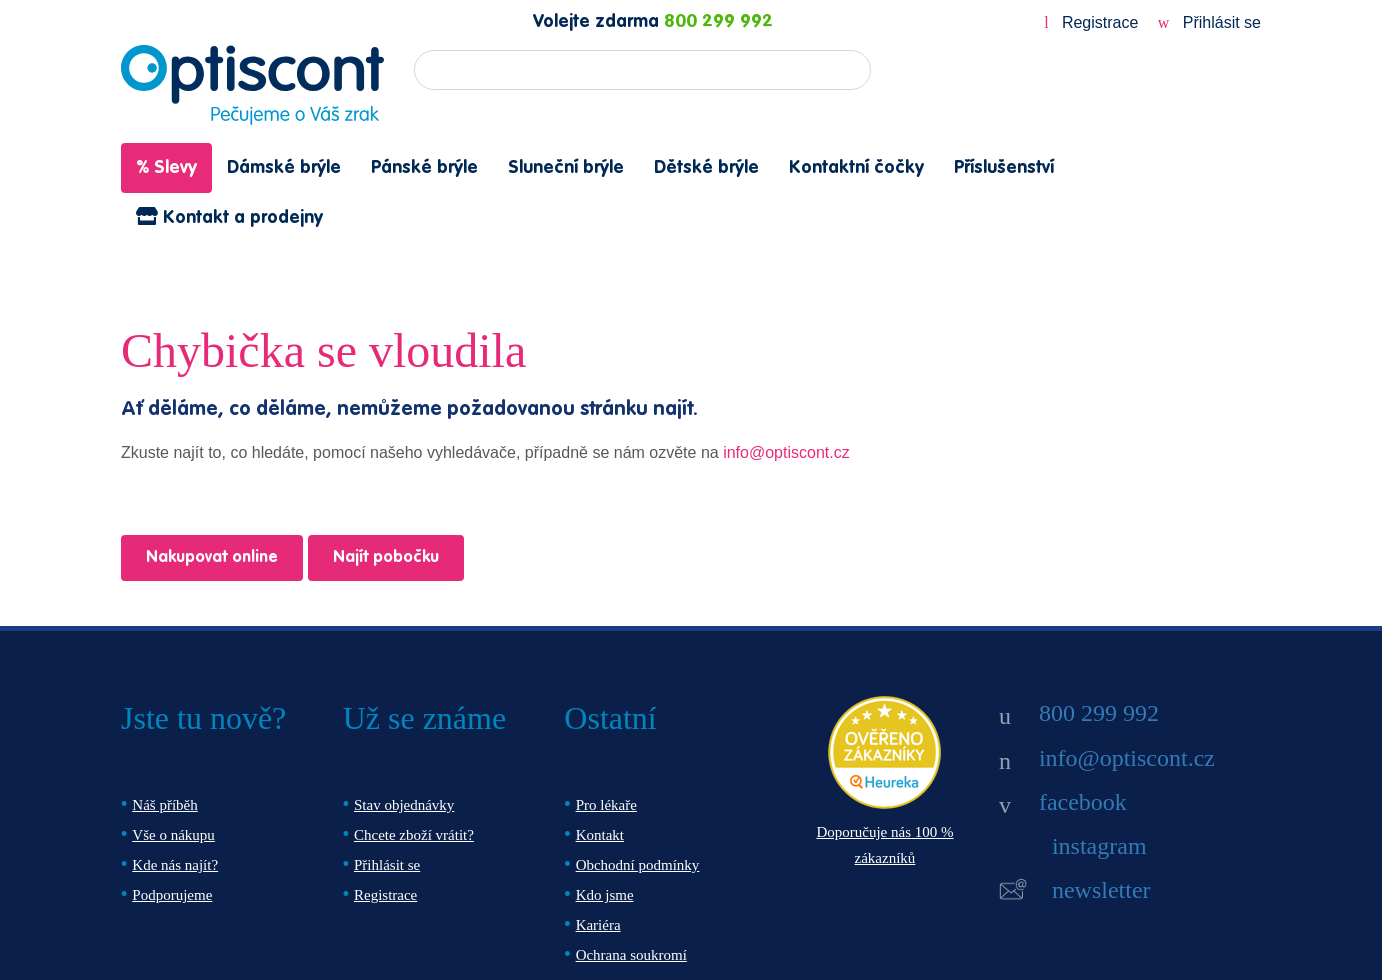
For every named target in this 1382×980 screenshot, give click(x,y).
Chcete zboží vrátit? (414, 835)
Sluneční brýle (566, 168)
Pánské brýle (424, 168)
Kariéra (598, 925)
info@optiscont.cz (786, 452)
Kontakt (600, 835)
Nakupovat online (212, 558)
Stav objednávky (404, 805)
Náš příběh (164, 805)
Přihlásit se (1209, 22)
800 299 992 (718, 22)
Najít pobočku (386, 558)
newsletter (1101, 890)
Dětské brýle (706, 168)
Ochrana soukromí (631, 955)
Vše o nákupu (173, 835)
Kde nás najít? (175, 865)
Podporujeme (172, 895)
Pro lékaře (606, 805)
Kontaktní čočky (856, 168)
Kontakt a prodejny (229, 217)
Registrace (1093, 22)
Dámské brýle (284, 168)
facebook (1083, 802)
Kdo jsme (605, 895)
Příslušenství (1004, 168)
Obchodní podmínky (638, 865)
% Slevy (166, 168)
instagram (1099, 846)
